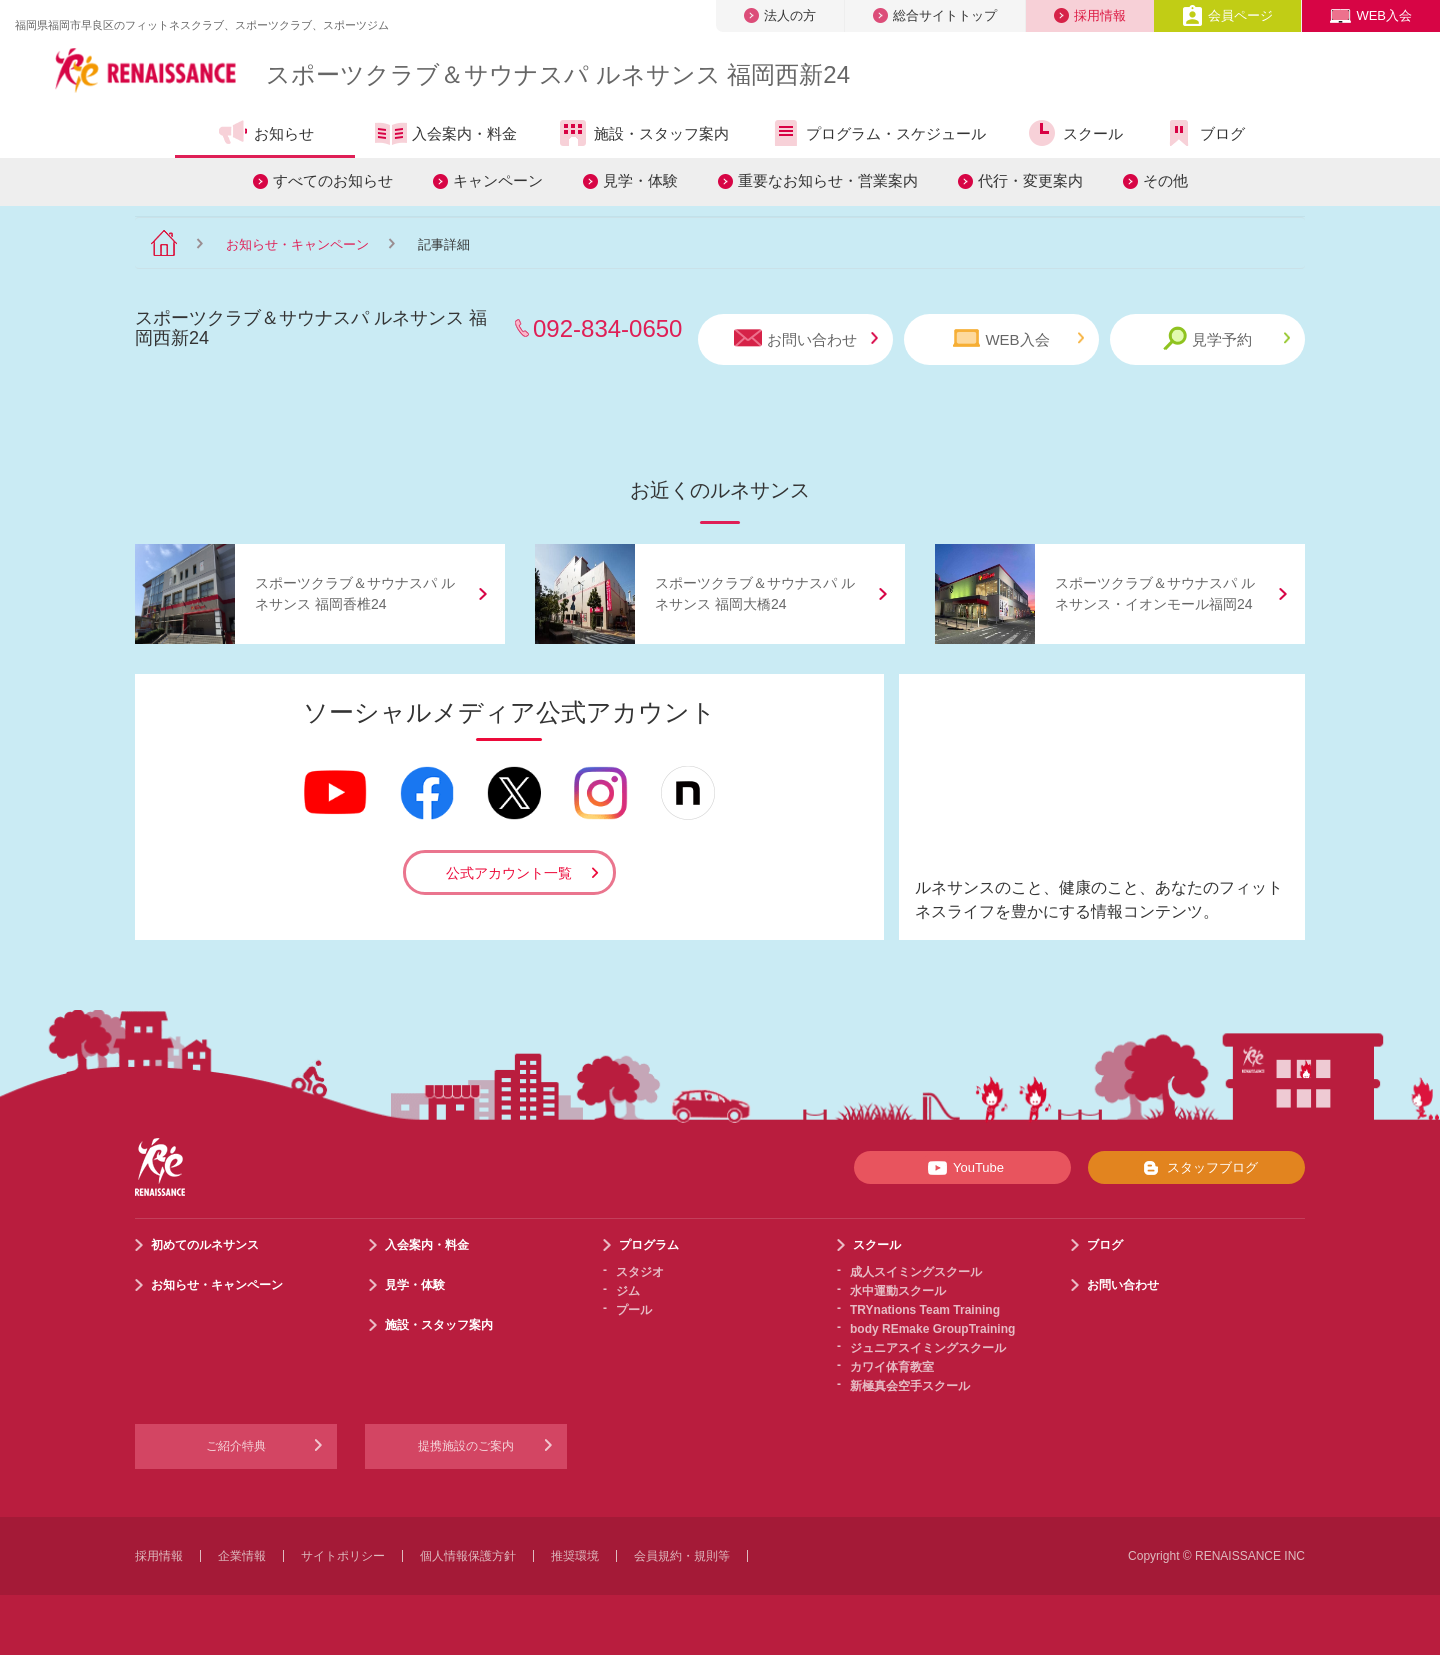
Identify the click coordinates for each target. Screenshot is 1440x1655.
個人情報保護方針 (468, 1556)
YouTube (962, 1168)
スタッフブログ (1196, 1168)
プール (634, 1310)
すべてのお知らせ (333, 180)
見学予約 (1226, 338)
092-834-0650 (607, 328)
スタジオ (640, 1272)
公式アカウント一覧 (509, 873)
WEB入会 (1371, 15)
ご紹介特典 (236, 1446)
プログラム (649, 1245)
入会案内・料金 (446, 135)
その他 (1165, 180)
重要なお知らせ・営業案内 (828, 180)
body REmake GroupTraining (932, 1329)
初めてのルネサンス (205, 1245)
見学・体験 (640, 180)
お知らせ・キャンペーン (297, 244)
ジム (628, 1291)
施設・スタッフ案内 (643, 133)
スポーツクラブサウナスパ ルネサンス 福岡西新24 (558, 74)
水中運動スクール (898, 1291)
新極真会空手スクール (910, 1386)
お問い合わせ (806, 338)
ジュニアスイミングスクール (928, 1348)
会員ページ (1227, 15)
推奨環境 (575, 1556)
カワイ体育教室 (892, 1367)
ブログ (1204, 133)
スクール (1074, 133)
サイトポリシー (343, 1556)
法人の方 (780, 15)
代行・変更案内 (1030, 180)
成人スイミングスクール (916, 1272)
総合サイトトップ (935, 15)
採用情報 (1090, 15)
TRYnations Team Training (925, 1310)
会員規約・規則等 (682, 1556)
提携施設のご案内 (466, 1446)
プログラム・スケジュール (877, 133)
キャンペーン (498, 180)
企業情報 (242, 1556)
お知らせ (265, 133)
